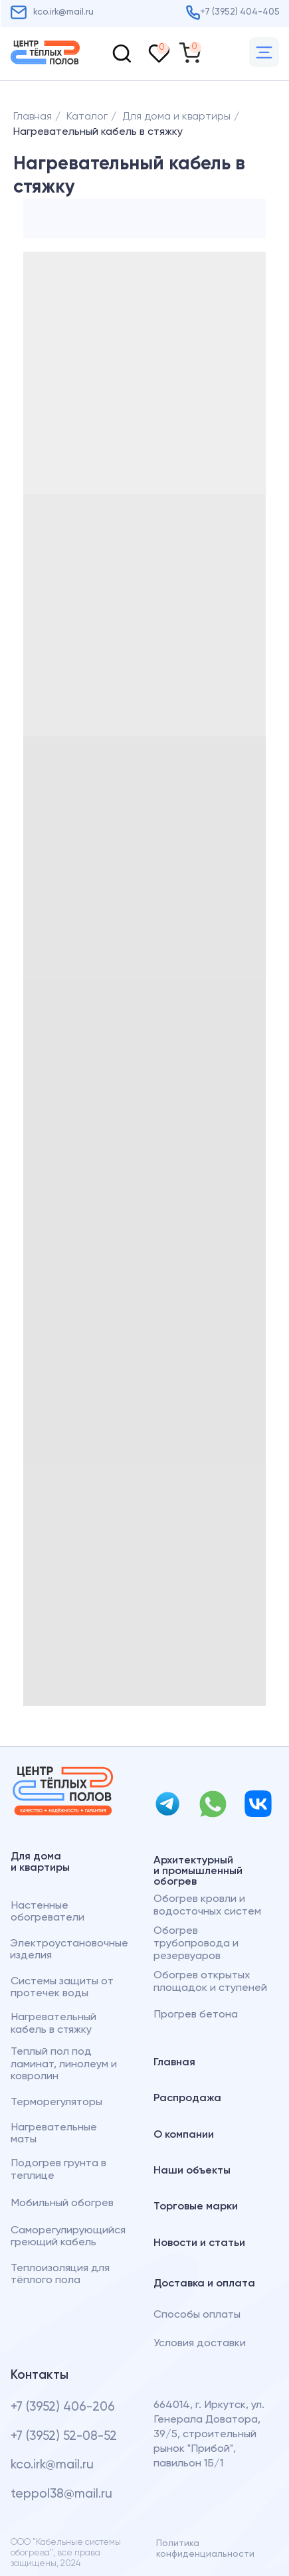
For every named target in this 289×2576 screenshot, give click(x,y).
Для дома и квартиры (176, 117)
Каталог (87, 117)
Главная (32, 117)
